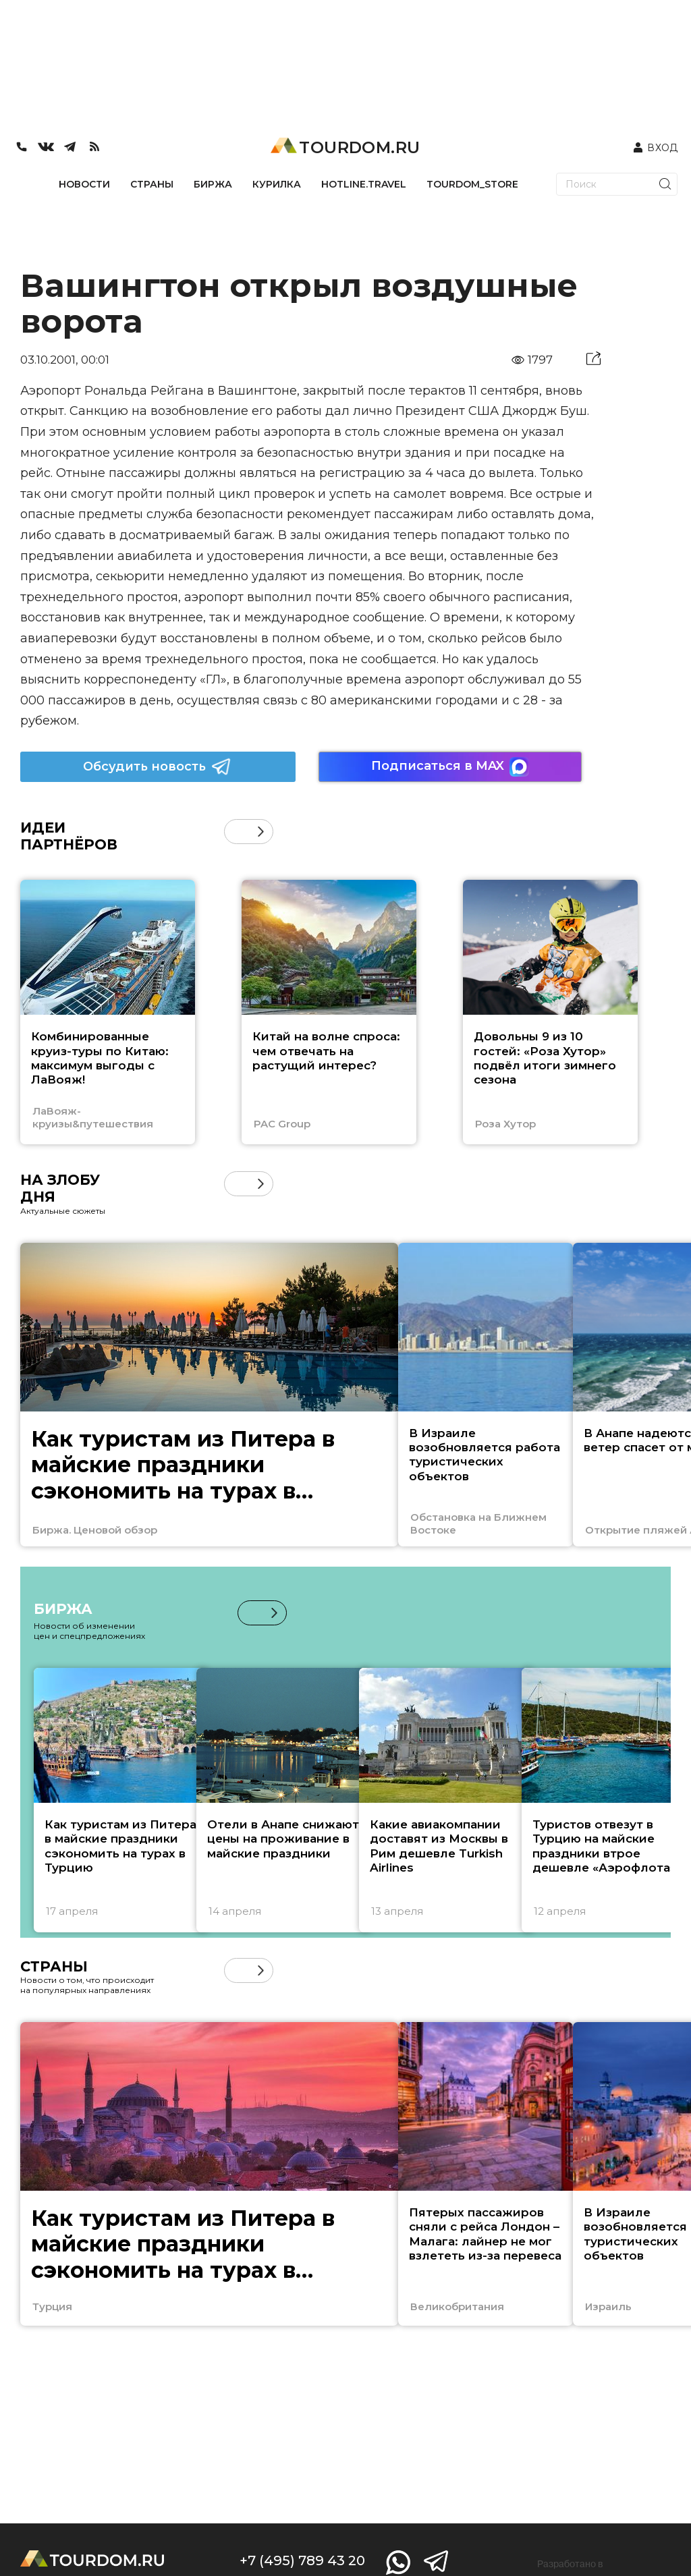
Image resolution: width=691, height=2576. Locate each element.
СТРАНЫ (151, 184)
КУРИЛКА (276, 184)
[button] (261, 832)
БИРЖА (213, 184)
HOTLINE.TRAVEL (363, 184)
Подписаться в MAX (450, 767)
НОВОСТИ (84, 184)
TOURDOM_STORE (472, 184)
